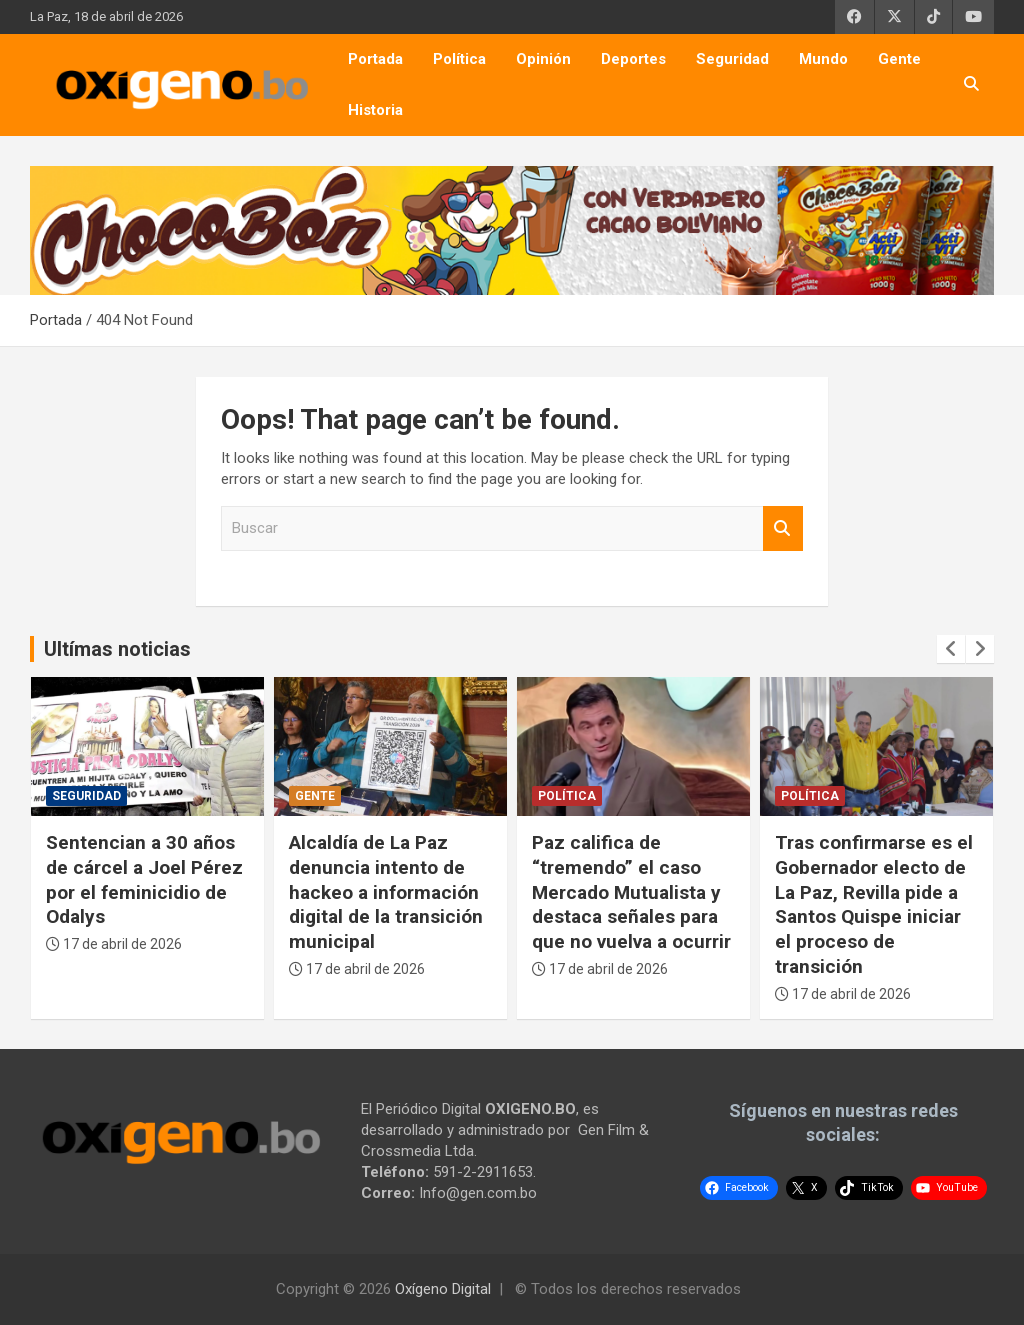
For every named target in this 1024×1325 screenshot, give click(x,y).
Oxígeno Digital (443, 1289)
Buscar (783, 528)
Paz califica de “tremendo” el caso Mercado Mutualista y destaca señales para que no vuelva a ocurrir (631, 892)
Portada (375, 59)
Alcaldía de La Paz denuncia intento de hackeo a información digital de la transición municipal (386, 892)
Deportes (633, 59)
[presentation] (951, 649)
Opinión (543, 59)
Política (459, 59)
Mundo (823, 59)
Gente (899, 59)
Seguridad (732, 59)
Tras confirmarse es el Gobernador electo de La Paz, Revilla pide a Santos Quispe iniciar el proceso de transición (874, 904)
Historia (375, 110)
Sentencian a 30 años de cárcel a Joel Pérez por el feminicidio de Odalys (144, 879)
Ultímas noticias (117, 649)
